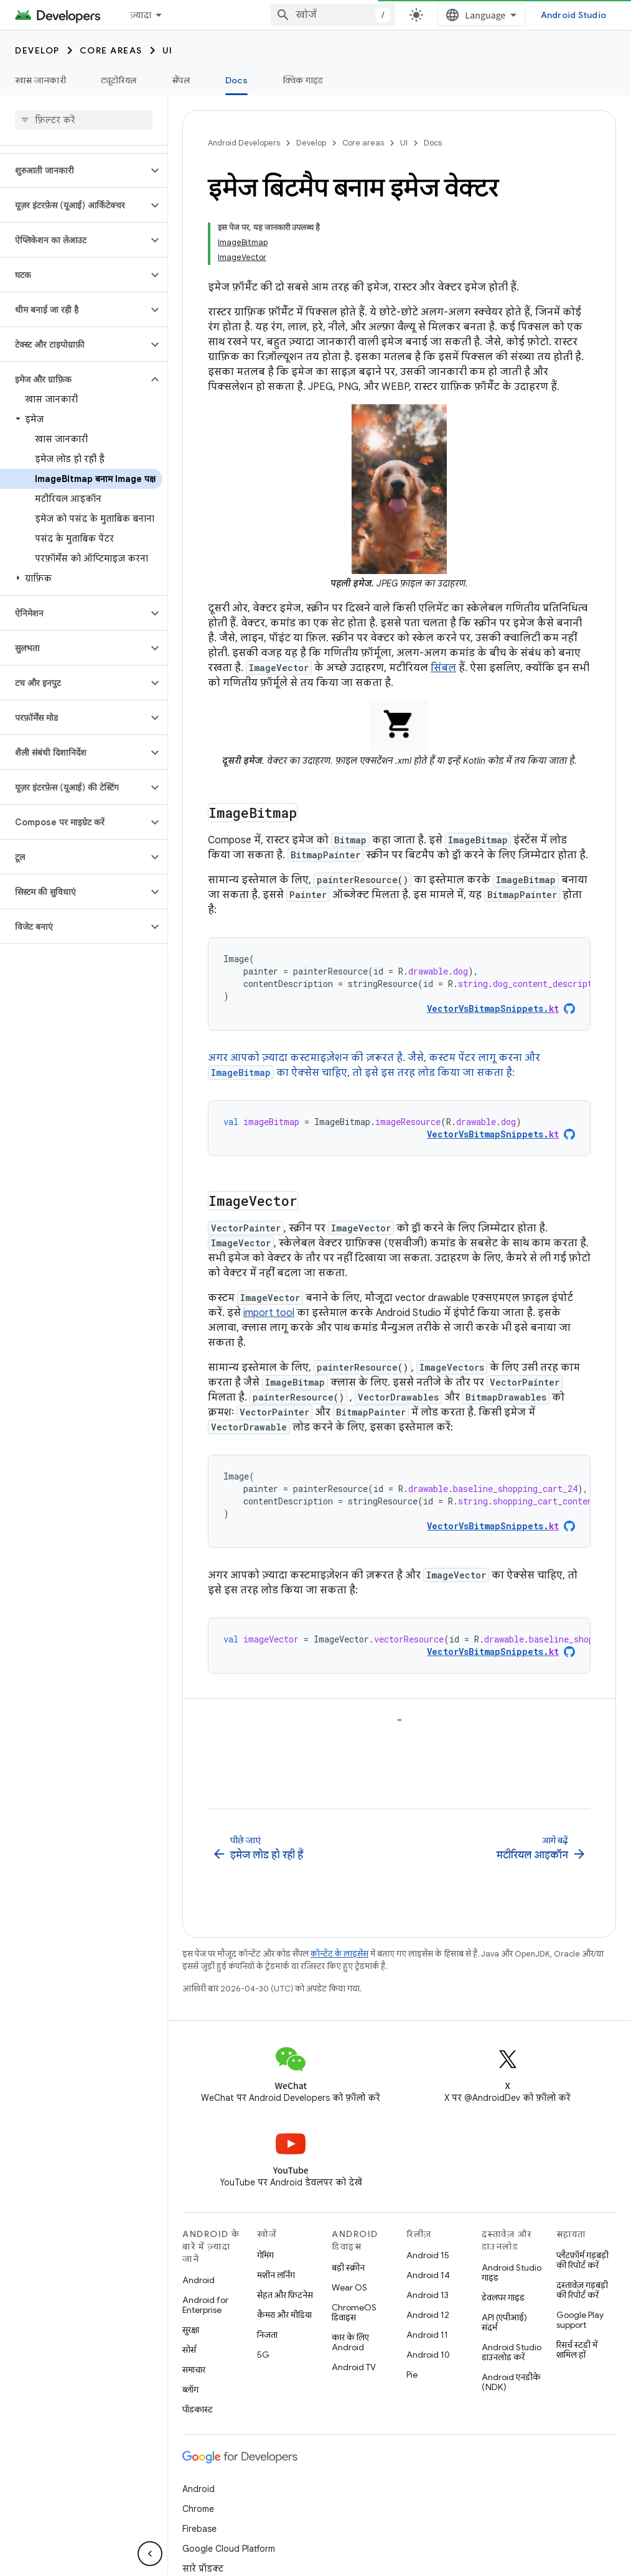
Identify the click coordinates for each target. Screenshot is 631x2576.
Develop (37, 50)
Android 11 (427, 2294)
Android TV (354, 2327)
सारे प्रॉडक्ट (202, 2528)
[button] (73, 170)
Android (198, 2240)
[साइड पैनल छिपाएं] (150, 2553)
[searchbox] (83, 120)
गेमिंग (265, 2215)
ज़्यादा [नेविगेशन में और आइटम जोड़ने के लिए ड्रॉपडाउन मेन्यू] (140, 15)
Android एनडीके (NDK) (511, 2342)
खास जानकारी (40, 80)
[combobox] (333, 15)
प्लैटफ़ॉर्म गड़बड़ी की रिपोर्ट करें (582, 2220)
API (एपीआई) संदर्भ (504, 2282)
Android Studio (574, 15)
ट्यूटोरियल (119, 80)
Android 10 (428, 2314)
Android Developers (244, 142)
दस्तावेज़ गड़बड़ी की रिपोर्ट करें (582, 2250)
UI (167, 50)
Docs (433, 142)
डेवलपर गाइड (503, 2257)
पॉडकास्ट (197, 2369)
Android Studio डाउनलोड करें (511, 2312)
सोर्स (189, 2309)
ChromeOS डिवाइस (354, 2272)
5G (263, 2314)
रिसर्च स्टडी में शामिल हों (576, 2309)
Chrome (198, 2469)
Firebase (199, 2489)
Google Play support (580, 2280)
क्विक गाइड (303, 80)
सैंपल (181, 80)
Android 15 (427, 2215)
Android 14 (428, 2235)
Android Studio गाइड (511, 2232)
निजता (267, 2294)
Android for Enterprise (205, 2265)
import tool (268, 1313)
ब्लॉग (190, 2349)
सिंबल (443, 668)
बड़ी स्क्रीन (348, 2227)
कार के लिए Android (350, 2302)
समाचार (193, 2329)
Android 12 (427, 2275)
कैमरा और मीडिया (284, 2275)
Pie (412, 2334)
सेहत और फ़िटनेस (285, 2255)
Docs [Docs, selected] (236, 80)
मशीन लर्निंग (276, 2235)
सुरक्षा (190, 2290)
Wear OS (349, 2247)
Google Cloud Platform (228, 2508)
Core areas (111, 50)
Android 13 (427, 2255)
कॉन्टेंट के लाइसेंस (339, 1914)
